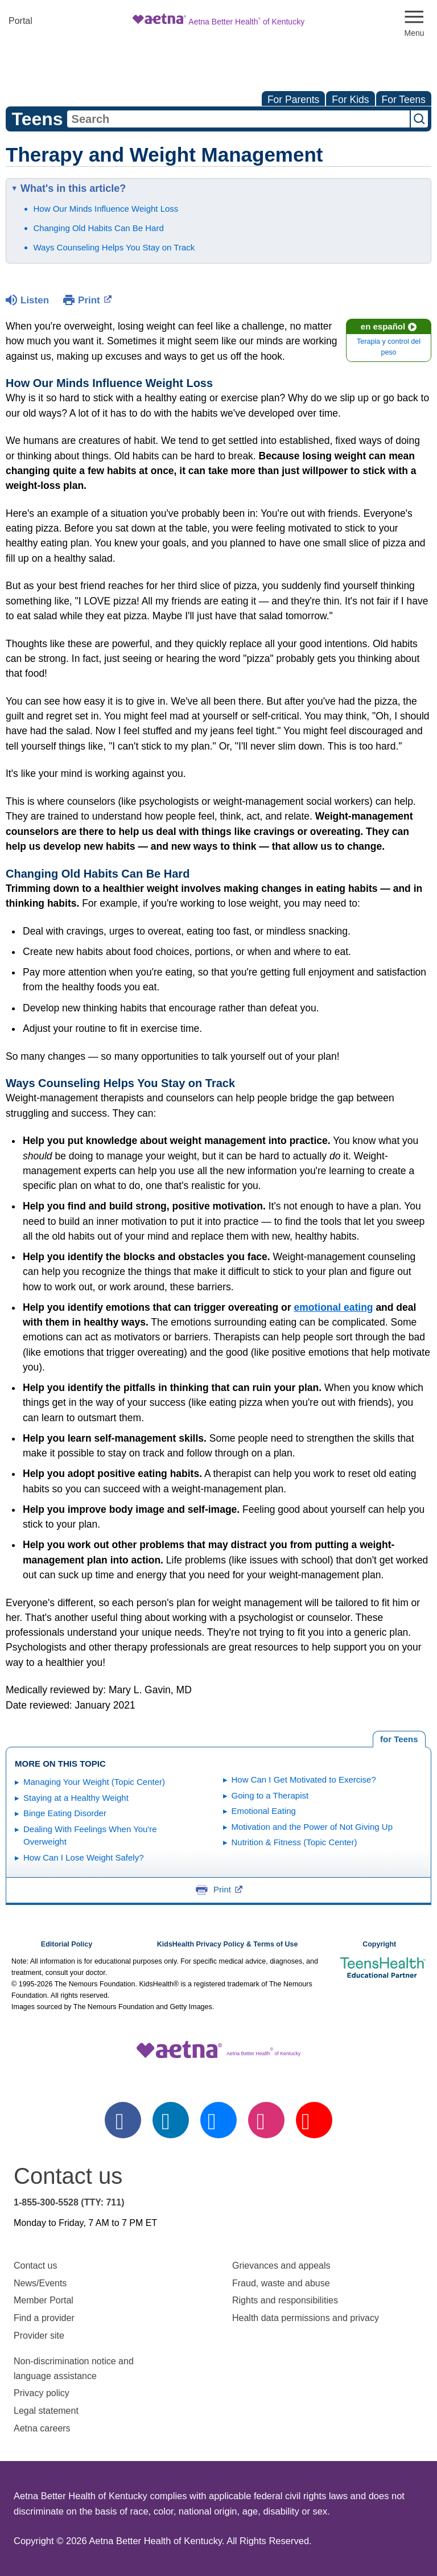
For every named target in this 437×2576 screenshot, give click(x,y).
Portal (20, 21)
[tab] (399, 1739)
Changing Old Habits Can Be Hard (99, 228)
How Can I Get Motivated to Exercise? (304, 1779)
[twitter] (218, 2120)
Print (95, 299)
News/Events (40, 2283)
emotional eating (333, 1307)
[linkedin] (170, 2120)
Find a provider (44, 2318)
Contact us (35, 2265)
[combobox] (238, 118)
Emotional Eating (264, 1811)
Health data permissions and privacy (305, 2318)
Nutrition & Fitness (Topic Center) (294, 1842)
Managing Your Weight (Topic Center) (94, 1782)
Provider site (39, 2335)
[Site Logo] (218, 21)
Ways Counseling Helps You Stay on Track (114, 247)
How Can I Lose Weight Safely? (83, 1857)
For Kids (350, 99)
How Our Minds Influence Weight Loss (106, 208)
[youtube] (314, 2120)
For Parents (293, 99)
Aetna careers (42, 2428)
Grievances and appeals (281, 2265)
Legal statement (47, 2410)
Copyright (379, 1944)
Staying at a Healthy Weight (76, 1798)
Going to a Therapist (270, 1795)
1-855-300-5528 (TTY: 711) (69, 2202)
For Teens (404, 99)
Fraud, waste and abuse (281, 2283)
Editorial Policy (66, 1944)
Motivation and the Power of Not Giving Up (312, 1827)
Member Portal (43, 2300)
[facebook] (123, 2120)
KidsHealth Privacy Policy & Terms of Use (227, 1944)
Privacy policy (41, 2393)
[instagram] (266, 2120)
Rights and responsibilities (285, 2300)
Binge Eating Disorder (64, 1813)
